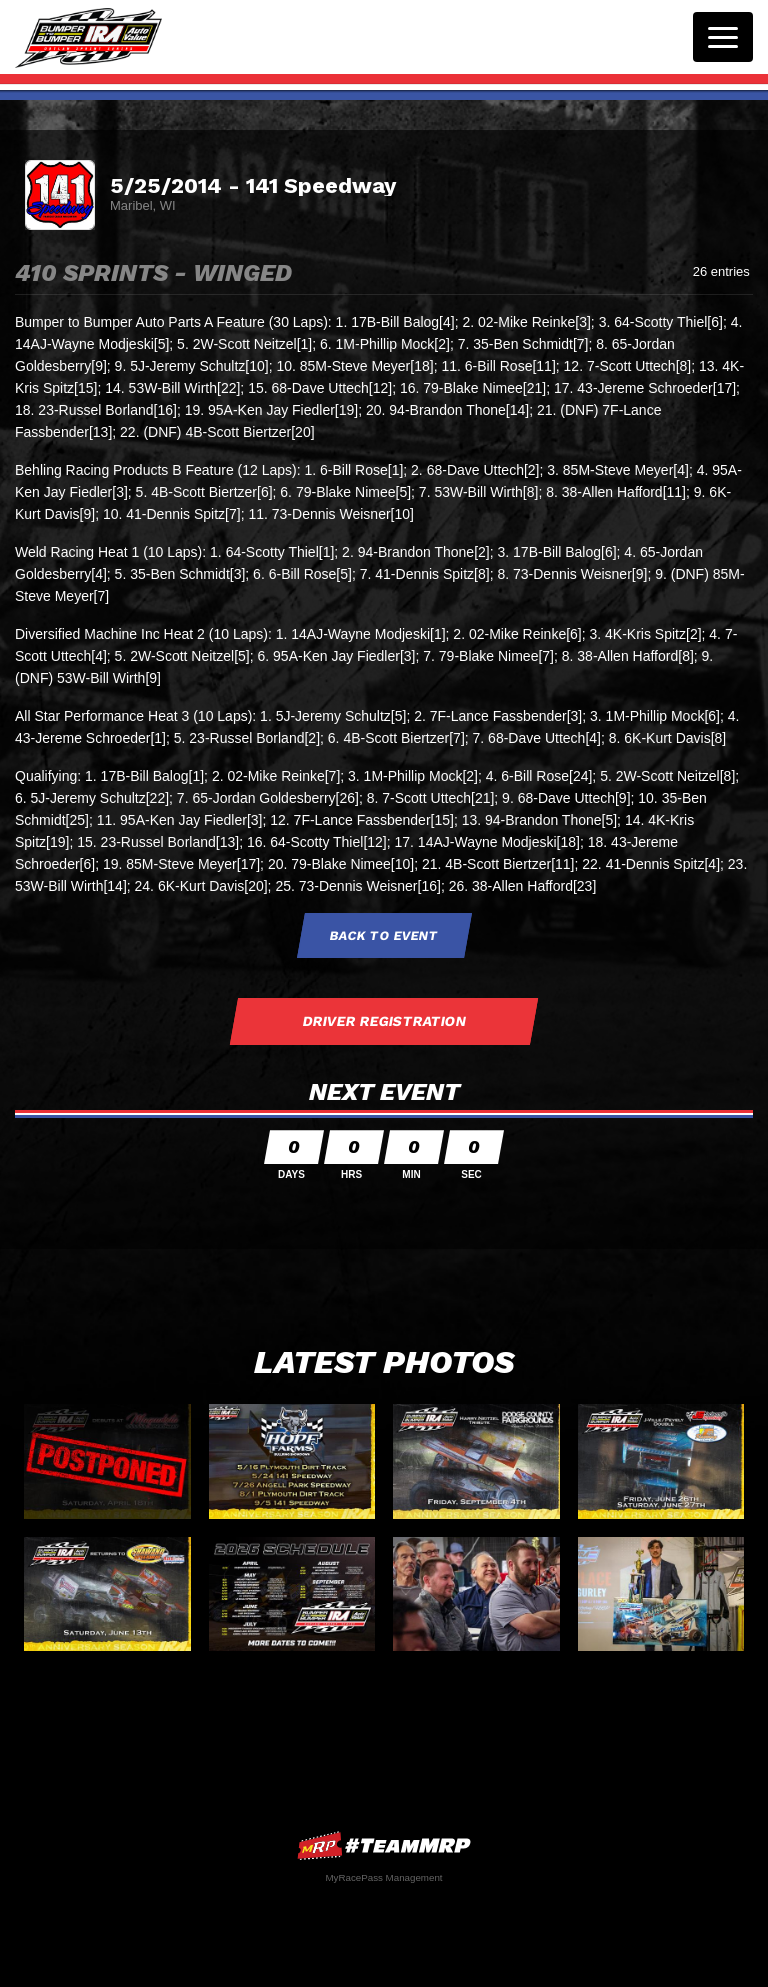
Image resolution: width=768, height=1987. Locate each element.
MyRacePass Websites (384, 1845)
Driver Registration (384, 1021)
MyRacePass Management (383, 1877)
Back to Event (384, 935)
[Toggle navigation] (723, 37)
